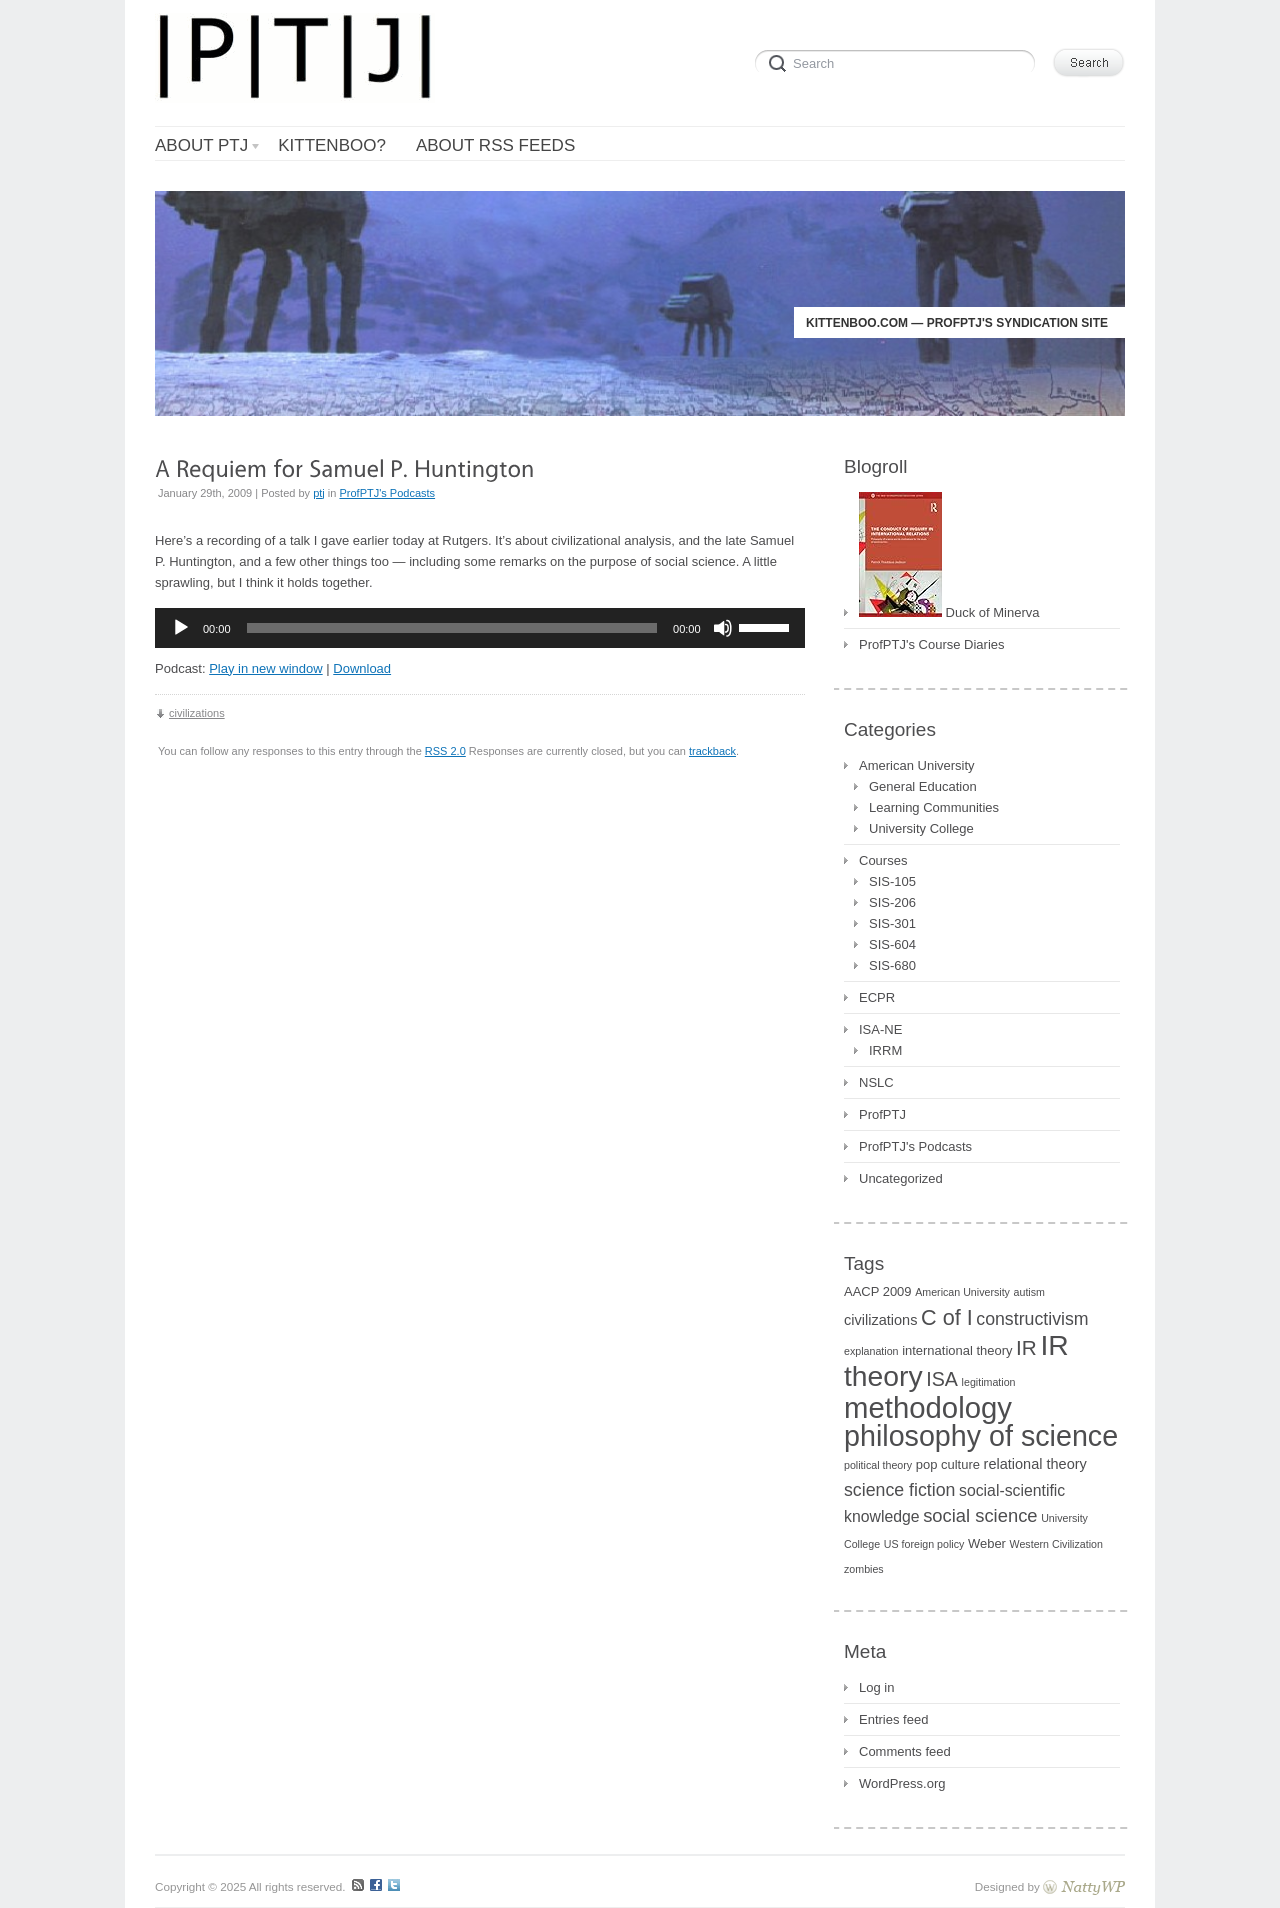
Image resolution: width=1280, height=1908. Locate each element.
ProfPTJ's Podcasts (387, 493)
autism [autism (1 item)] (1029, 1292)
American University (917, 765)
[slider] (452, 628)
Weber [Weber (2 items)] (987, 1543)
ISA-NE (880, 1029)
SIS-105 (892, 881)
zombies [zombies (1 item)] (864, 1569)
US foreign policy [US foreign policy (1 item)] (924, 1544)
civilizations (197, 713)
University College (921, 828)
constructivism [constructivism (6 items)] (1032, 1319)
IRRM (885, 1050)
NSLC (876, 1082)
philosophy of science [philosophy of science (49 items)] (981, 1436)
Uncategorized (901, 1178)
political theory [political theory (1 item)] (878, 1465)
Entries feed (893, 1719)
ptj (319, 493)
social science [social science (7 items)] (980, 1515)
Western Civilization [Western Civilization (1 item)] (1056, 1544)
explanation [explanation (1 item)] (871, 1351)
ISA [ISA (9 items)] (942, 1379)
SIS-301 (892, 923)
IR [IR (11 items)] (1026, 1347)
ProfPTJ (882, 1114)
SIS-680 (892, 965)
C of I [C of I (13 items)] (947, 1317)
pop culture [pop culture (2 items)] (948, 1464)
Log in (876, 1687)
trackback (712, 751)
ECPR (877, 997)
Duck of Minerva (949, 610)
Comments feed (905, 1751)
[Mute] (723, 628)
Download (362, 668)
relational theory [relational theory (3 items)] (1035, 1464)
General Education (923, 786)
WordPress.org (902, 1783)
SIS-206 (892, 902)
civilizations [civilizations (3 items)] (880, 1320)
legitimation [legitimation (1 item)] (989, 1382)
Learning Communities (934, 807)
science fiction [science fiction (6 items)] (899, 1490)
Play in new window (265, 668)
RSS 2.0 (445, 751)
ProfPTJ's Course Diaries (932, 644)
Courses (883, 860)
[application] (480, 628)
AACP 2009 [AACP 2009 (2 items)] (878, 1291)
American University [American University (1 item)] (962, 1292)
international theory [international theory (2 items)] (957, 1350)
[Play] (181, 628)
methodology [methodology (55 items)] (928, 1407)
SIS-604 (892, 944)
